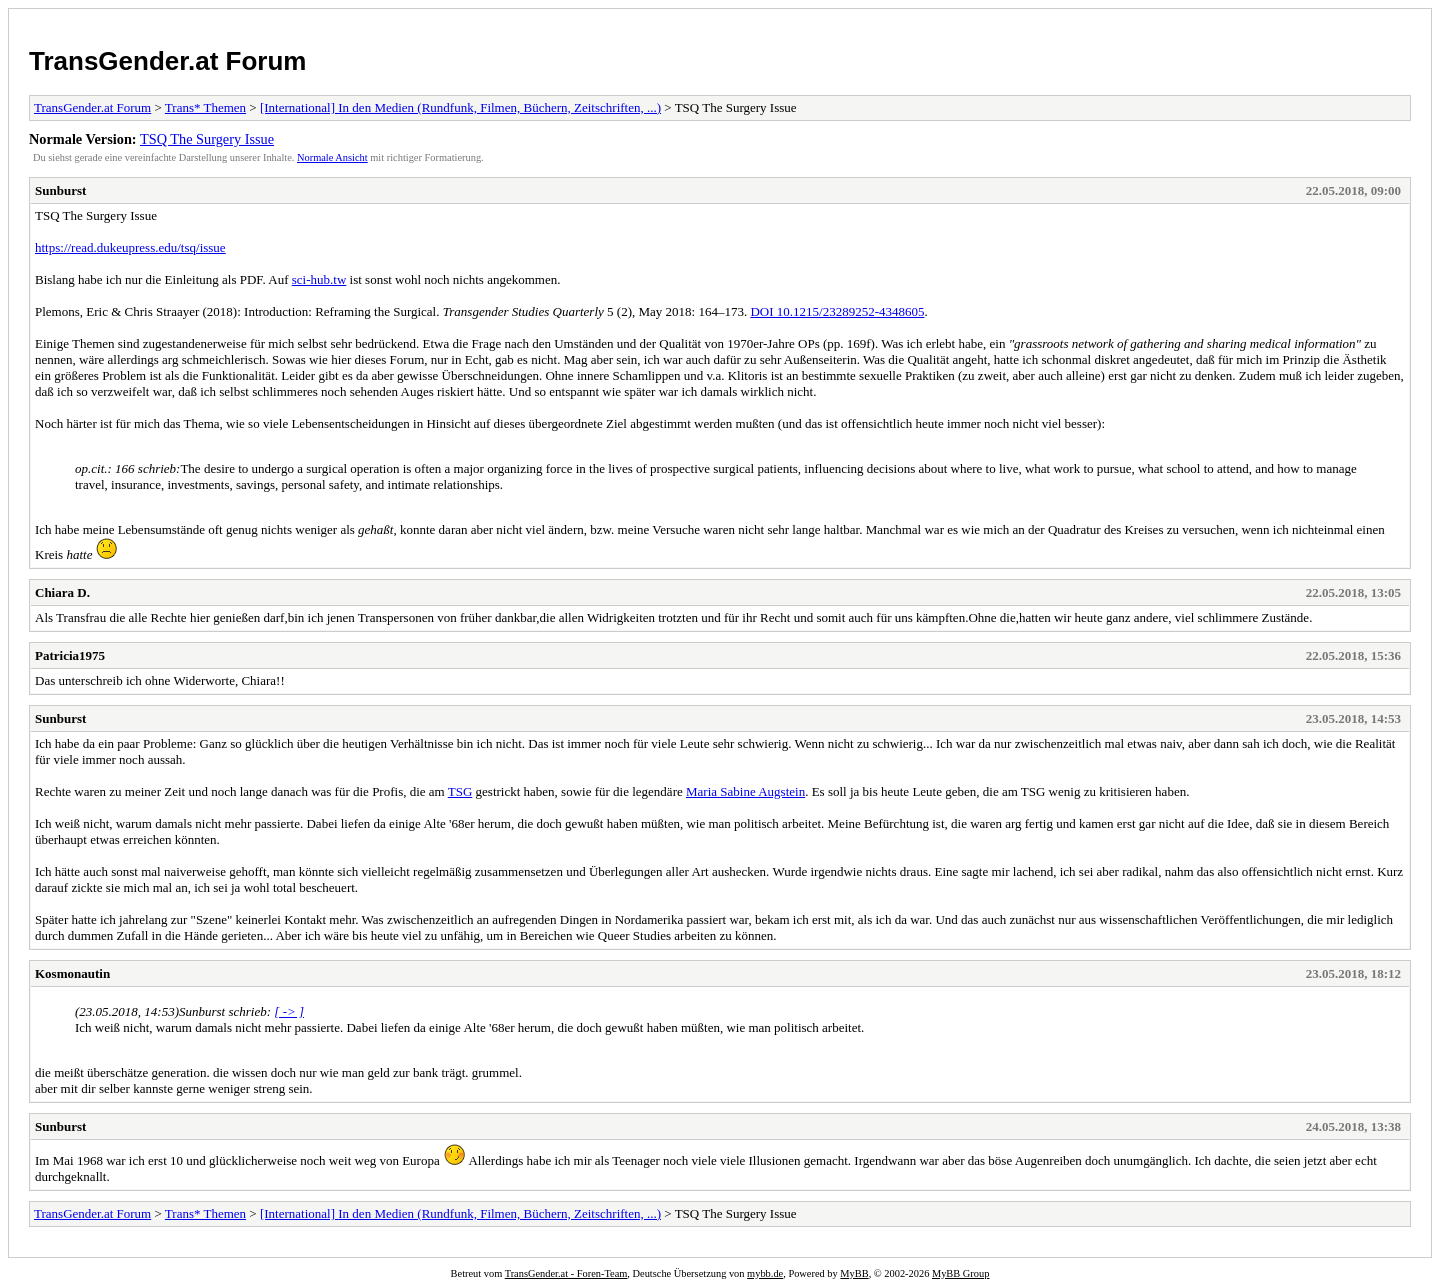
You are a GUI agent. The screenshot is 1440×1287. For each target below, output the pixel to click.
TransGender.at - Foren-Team (566, 1273)
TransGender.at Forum (167, 61)
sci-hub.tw (319, 279)
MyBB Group (960, 1273)
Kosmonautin (72, 973)
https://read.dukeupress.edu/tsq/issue (130, 247)
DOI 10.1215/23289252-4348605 (837, 311)
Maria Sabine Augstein (745, 791)
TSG (460, 791)
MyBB (854, 1273)
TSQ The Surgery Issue (207, 139)
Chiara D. (62, 592)
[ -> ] (289, 1011)
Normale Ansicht (332, 157)
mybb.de (765, 1273)
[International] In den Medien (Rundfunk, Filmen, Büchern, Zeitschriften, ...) (460, 107)
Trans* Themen (205, 107)
